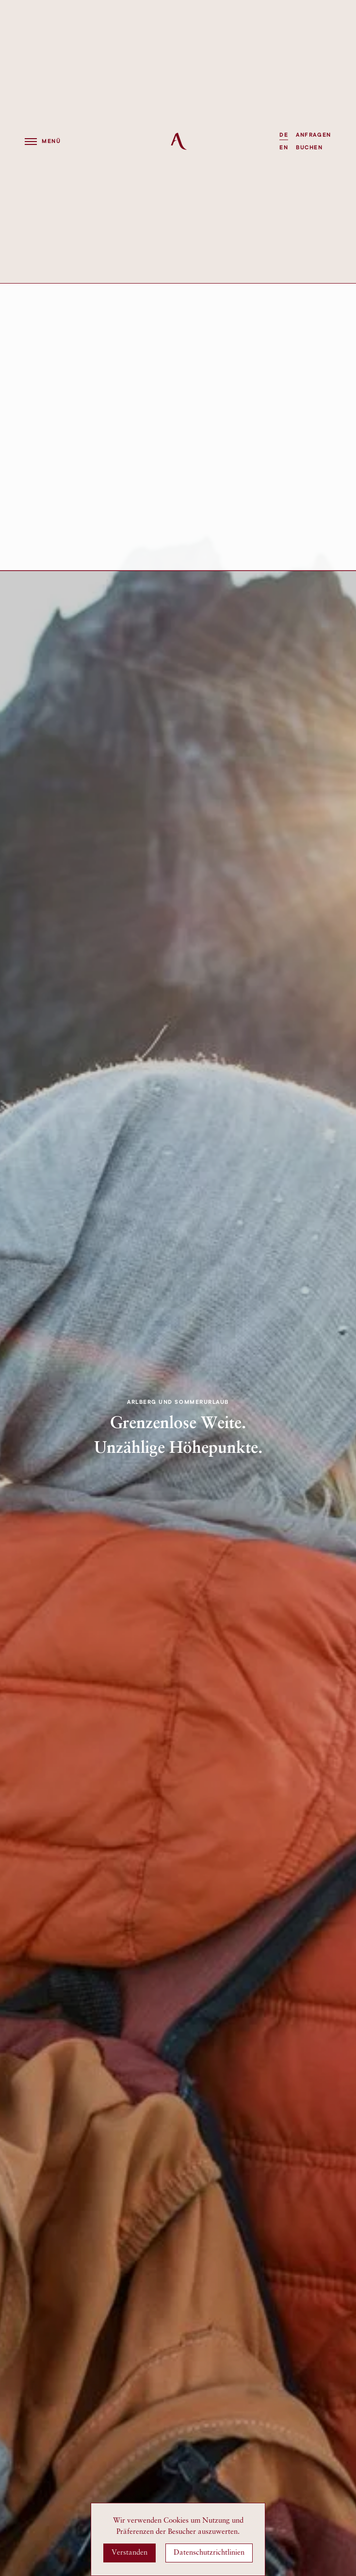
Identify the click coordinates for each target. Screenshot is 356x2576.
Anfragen (313, 135)
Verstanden (129, 2552)
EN (283, 147)
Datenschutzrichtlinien (209, 2552)
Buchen (309, 147)
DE (283, 135)
